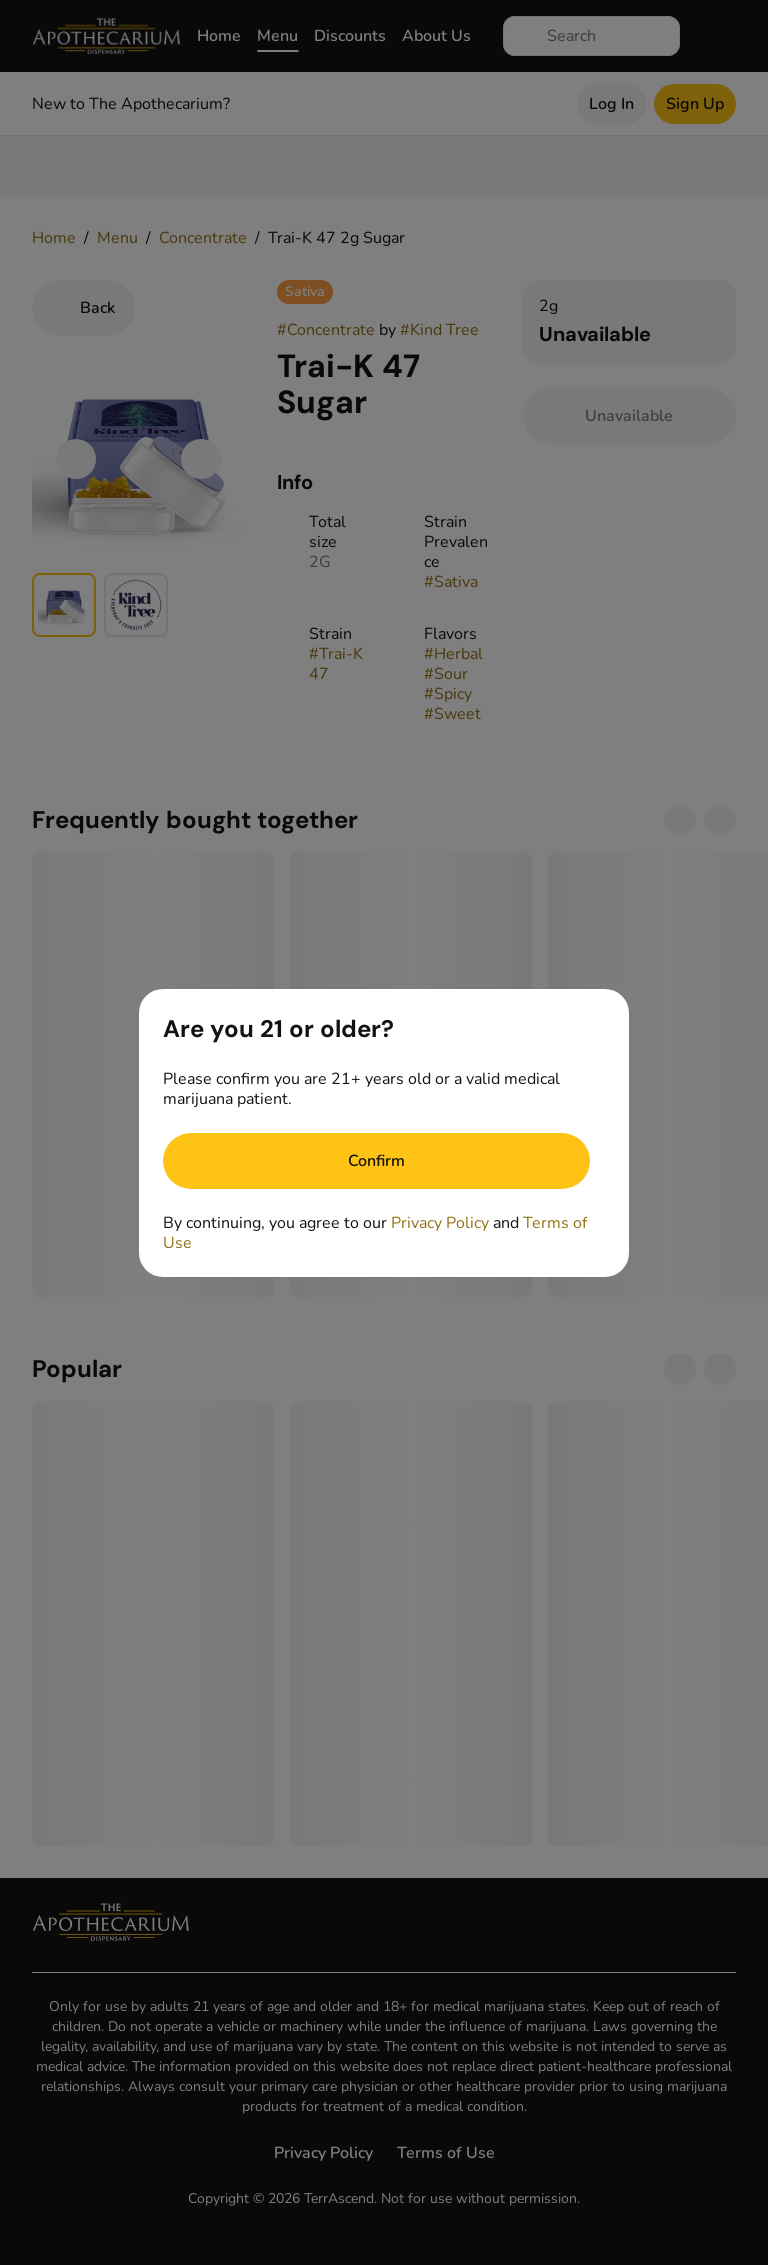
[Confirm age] (376, 1161)
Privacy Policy (440, 1223)
